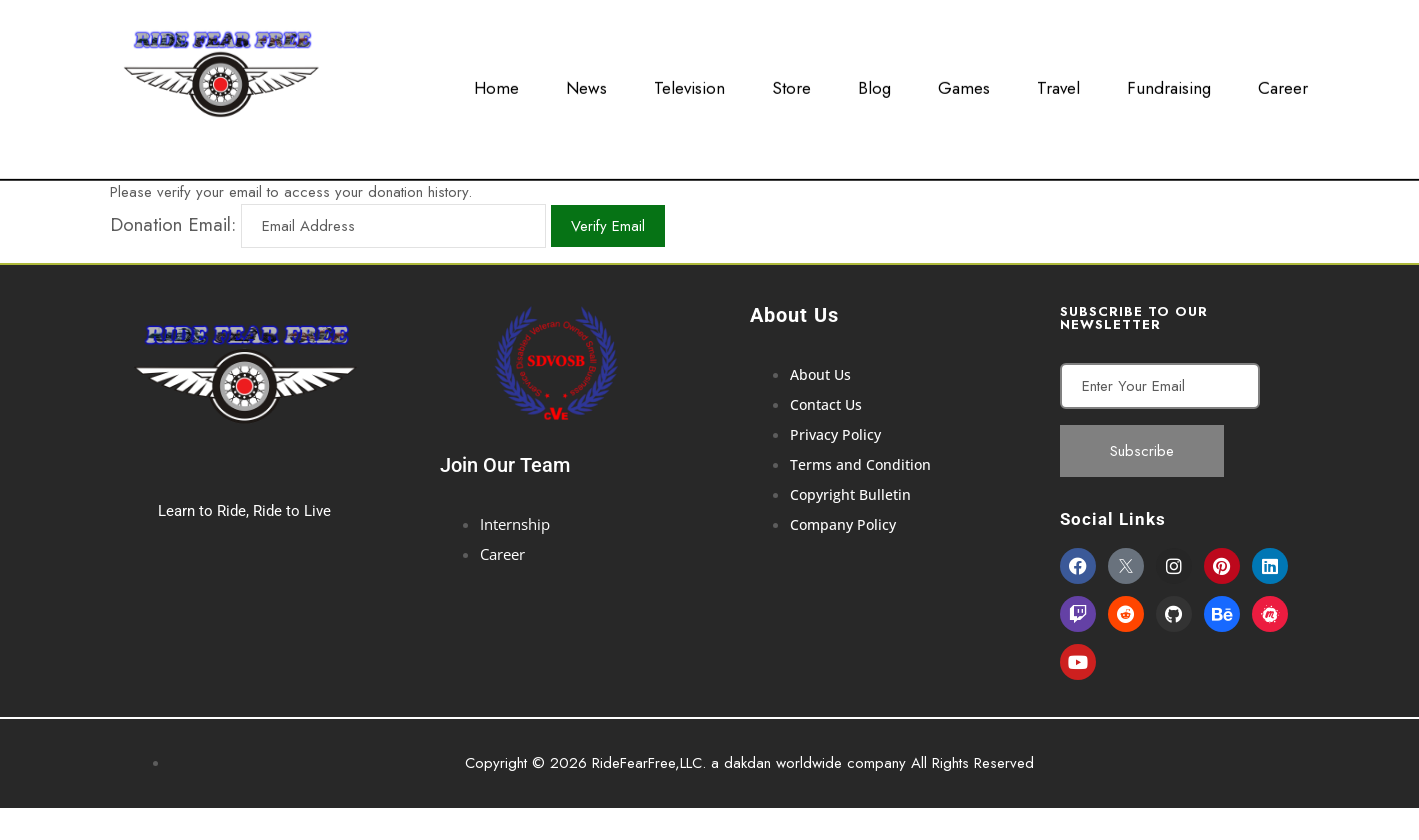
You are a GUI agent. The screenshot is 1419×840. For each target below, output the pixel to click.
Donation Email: (173, 224)
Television (689, 84)
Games (964, 84)
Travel (1058, 84)
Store (791, 84)
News (586, 84)
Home (496, 84)
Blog (874, 84)
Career (1283, 84)
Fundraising (1169, 84)
